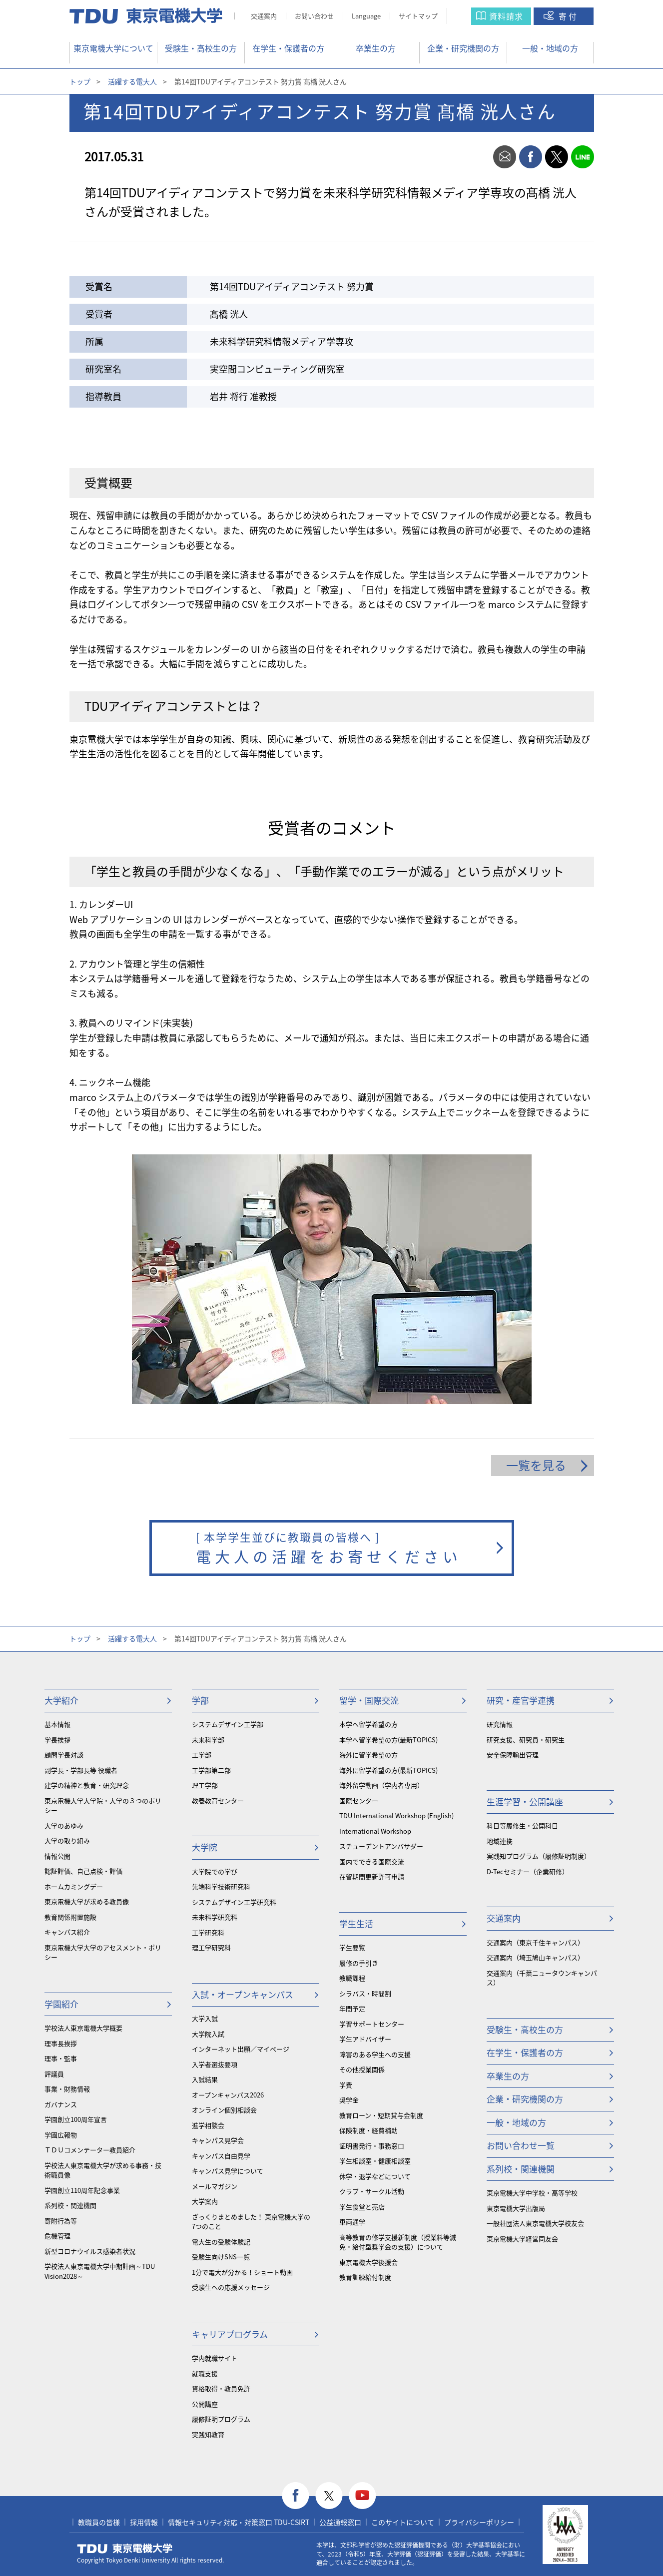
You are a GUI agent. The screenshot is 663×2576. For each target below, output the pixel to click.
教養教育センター (218, 1800)
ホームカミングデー (73, 1886)
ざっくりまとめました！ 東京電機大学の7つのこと (251, 2221)
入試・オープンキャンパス (242, 1994)
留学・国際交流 (369, 1700)
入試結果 (205, 2079)
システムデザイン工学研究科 (234, 1902)
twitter (556, 156)
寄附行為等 (60, 2220)
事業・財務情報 (67, 2088)
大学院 (204, 1847)
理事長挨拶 (60, 2043)
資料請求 (506, 16)
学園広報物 (60, 2134)
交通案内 (264, 15)
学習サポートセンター (371, 2024)
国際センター (358, 1800)
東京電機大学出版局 (516, 2208)
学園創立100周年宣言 (75, 2119)
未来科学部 (208, 1739)
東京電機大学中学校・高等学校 (532, 2192)
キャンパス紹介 (67, 1932)
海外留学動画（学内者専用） (381, 1785)
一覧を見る (536, 1465)
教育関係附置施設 (70, 1917)
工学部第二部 (211, 1770)
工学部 (201, 1754)
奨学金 (349, 2099)
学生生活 (356, 1923)
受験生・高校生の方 (201, 48)
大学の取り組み (67, 1840)
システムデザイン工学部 (227, 1724)
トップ (79, 81)
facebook (530, 156)
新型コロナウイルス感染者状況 (89, 2251)
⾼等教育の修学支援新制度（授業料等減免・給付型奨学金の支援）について (397, 2242)
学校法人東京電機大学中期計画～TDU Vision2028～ (99, 2271)
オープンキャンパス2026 (228, 2094)
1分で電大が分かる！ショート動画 (242, 2272)
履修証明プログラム (221, 2419)
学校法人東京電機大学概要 (83, 2028)
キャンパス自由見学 (221, 2155)
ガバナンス (60, 2104)
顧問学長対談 (63, 1754)
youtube (362, 2496)
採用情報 (144, 2522)
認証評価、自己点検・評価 (83, 1871)
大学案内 (205, 2201)
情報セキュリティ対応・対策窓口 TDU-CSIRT (238, 2522)
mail (504, 156)
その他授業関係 (362, 2069)
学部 (200, 1700)
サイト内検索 (469, 16)
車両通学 (352, 2221)
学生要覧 (352, 1947)
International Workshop (375, 1831)
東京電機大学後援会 (368, 2262)
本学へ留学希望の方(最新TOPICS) (388, 1739)
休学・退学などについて (375, 2176)
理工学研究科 (211, 1947)
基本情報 (57, 1724)
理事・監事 (60, 2058)
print (478, 156)
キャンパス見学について (227, 2170)
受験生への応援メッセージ (231, 2287)
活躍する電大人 (132, 81)
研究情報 (500, 1724)
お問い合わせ (314, 15)
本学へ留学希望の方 (368, 1724)
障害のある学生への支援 (375, 2054)
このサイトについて (402, 2522)
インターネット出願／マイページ (240, 2049)
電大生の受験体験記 (221, 2241)
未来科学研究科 (214, 1917)
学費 (345, 2084)
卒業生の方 (376, 48)
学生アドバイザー (365, 2039)
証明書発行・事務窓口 (371, 2145)
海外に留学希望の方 (368, 1754)
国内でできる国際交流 (371, 1861)
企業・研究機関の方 (463, 48)
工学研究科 (208, 1932)
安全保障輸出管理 (513, 1754)
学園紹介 (61, 2004)
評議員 (54, 2073)
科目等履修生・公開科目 (522, 1825)
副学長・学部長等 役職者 (80, 1770)
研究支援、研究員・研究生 (526, 1739)
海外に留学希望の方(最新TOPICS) (388, 1770)
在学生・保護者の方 (288, 48)
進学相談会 (208, 2125)
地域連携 (500, 1841)
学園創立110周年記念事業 (82, 2190)
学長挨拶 (57, 1739)
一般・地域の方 (550, 48)
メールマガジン (214, 2186)
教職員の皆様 (99, 2522)
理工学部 (205, 1785)
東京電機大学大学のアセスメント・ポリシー (102, 1952)
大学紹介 (61, 1700)
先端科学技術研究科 (221, 1886)
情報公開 (57, 1856)
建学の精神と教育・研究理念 (86, 1785)
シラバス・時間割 (365, 1993)
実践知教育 (208, 2434)
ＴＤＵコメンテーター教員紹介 (89, 2149)
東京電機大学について (113, 48)
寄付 (569, 16)
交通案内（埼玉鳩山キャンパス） (535, 1957)
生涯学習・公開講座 (525, 1801)
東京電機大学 (125, 2549)
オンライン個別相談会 (224, 2109)
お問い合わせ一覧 (521, 2145)
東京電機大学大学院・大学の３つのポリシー (102, 1805)
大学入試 (205, 2018)
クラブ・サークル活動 (371, 2191)
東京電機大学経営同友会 (522, 2238)
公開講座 (205, 2404)
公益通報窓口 (340, 2522)
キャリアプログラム (230, 2334)
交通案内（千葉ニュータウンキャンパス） (542, 1978)
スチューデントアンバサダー (381, 1846)
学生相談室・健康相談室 (375, 2160)
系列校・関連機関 (70, 2205)
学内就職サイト (214, 2358)
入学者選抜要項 (214, 2064)
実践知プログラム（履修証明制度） (539, 1856)
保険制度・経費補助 (368, 2130)
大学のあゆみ (63, 1825)
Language (366, 15)
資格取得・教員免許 (221, 2388)
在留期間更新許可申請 (371, 1876)
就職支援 (205, 2373)
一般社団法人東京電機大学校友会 (535, 2223)
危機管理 (57, 2235)
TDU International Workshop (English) (396, 1815)
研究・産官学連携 (521, 1700)
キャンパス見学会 (218, 2140)
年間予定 (352, 2008)
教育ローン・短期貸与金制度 (381, 2115)
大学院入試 (208, 2034)
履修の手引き (358, 1963)
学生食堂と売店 (362, 2206)
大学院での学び (214, 1871)
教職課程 (352, 1978)
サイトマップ (418, 15)
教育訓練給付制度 (365, 2277)
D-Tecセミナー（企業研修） (528, 1871)
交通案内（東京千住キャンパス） (535, 1942)
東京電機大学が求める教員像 (86, 1901)
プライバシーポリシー (479, 2522)
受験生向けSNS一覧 (221, 2256)
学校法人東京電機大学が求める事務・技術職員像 (102, 2170)
